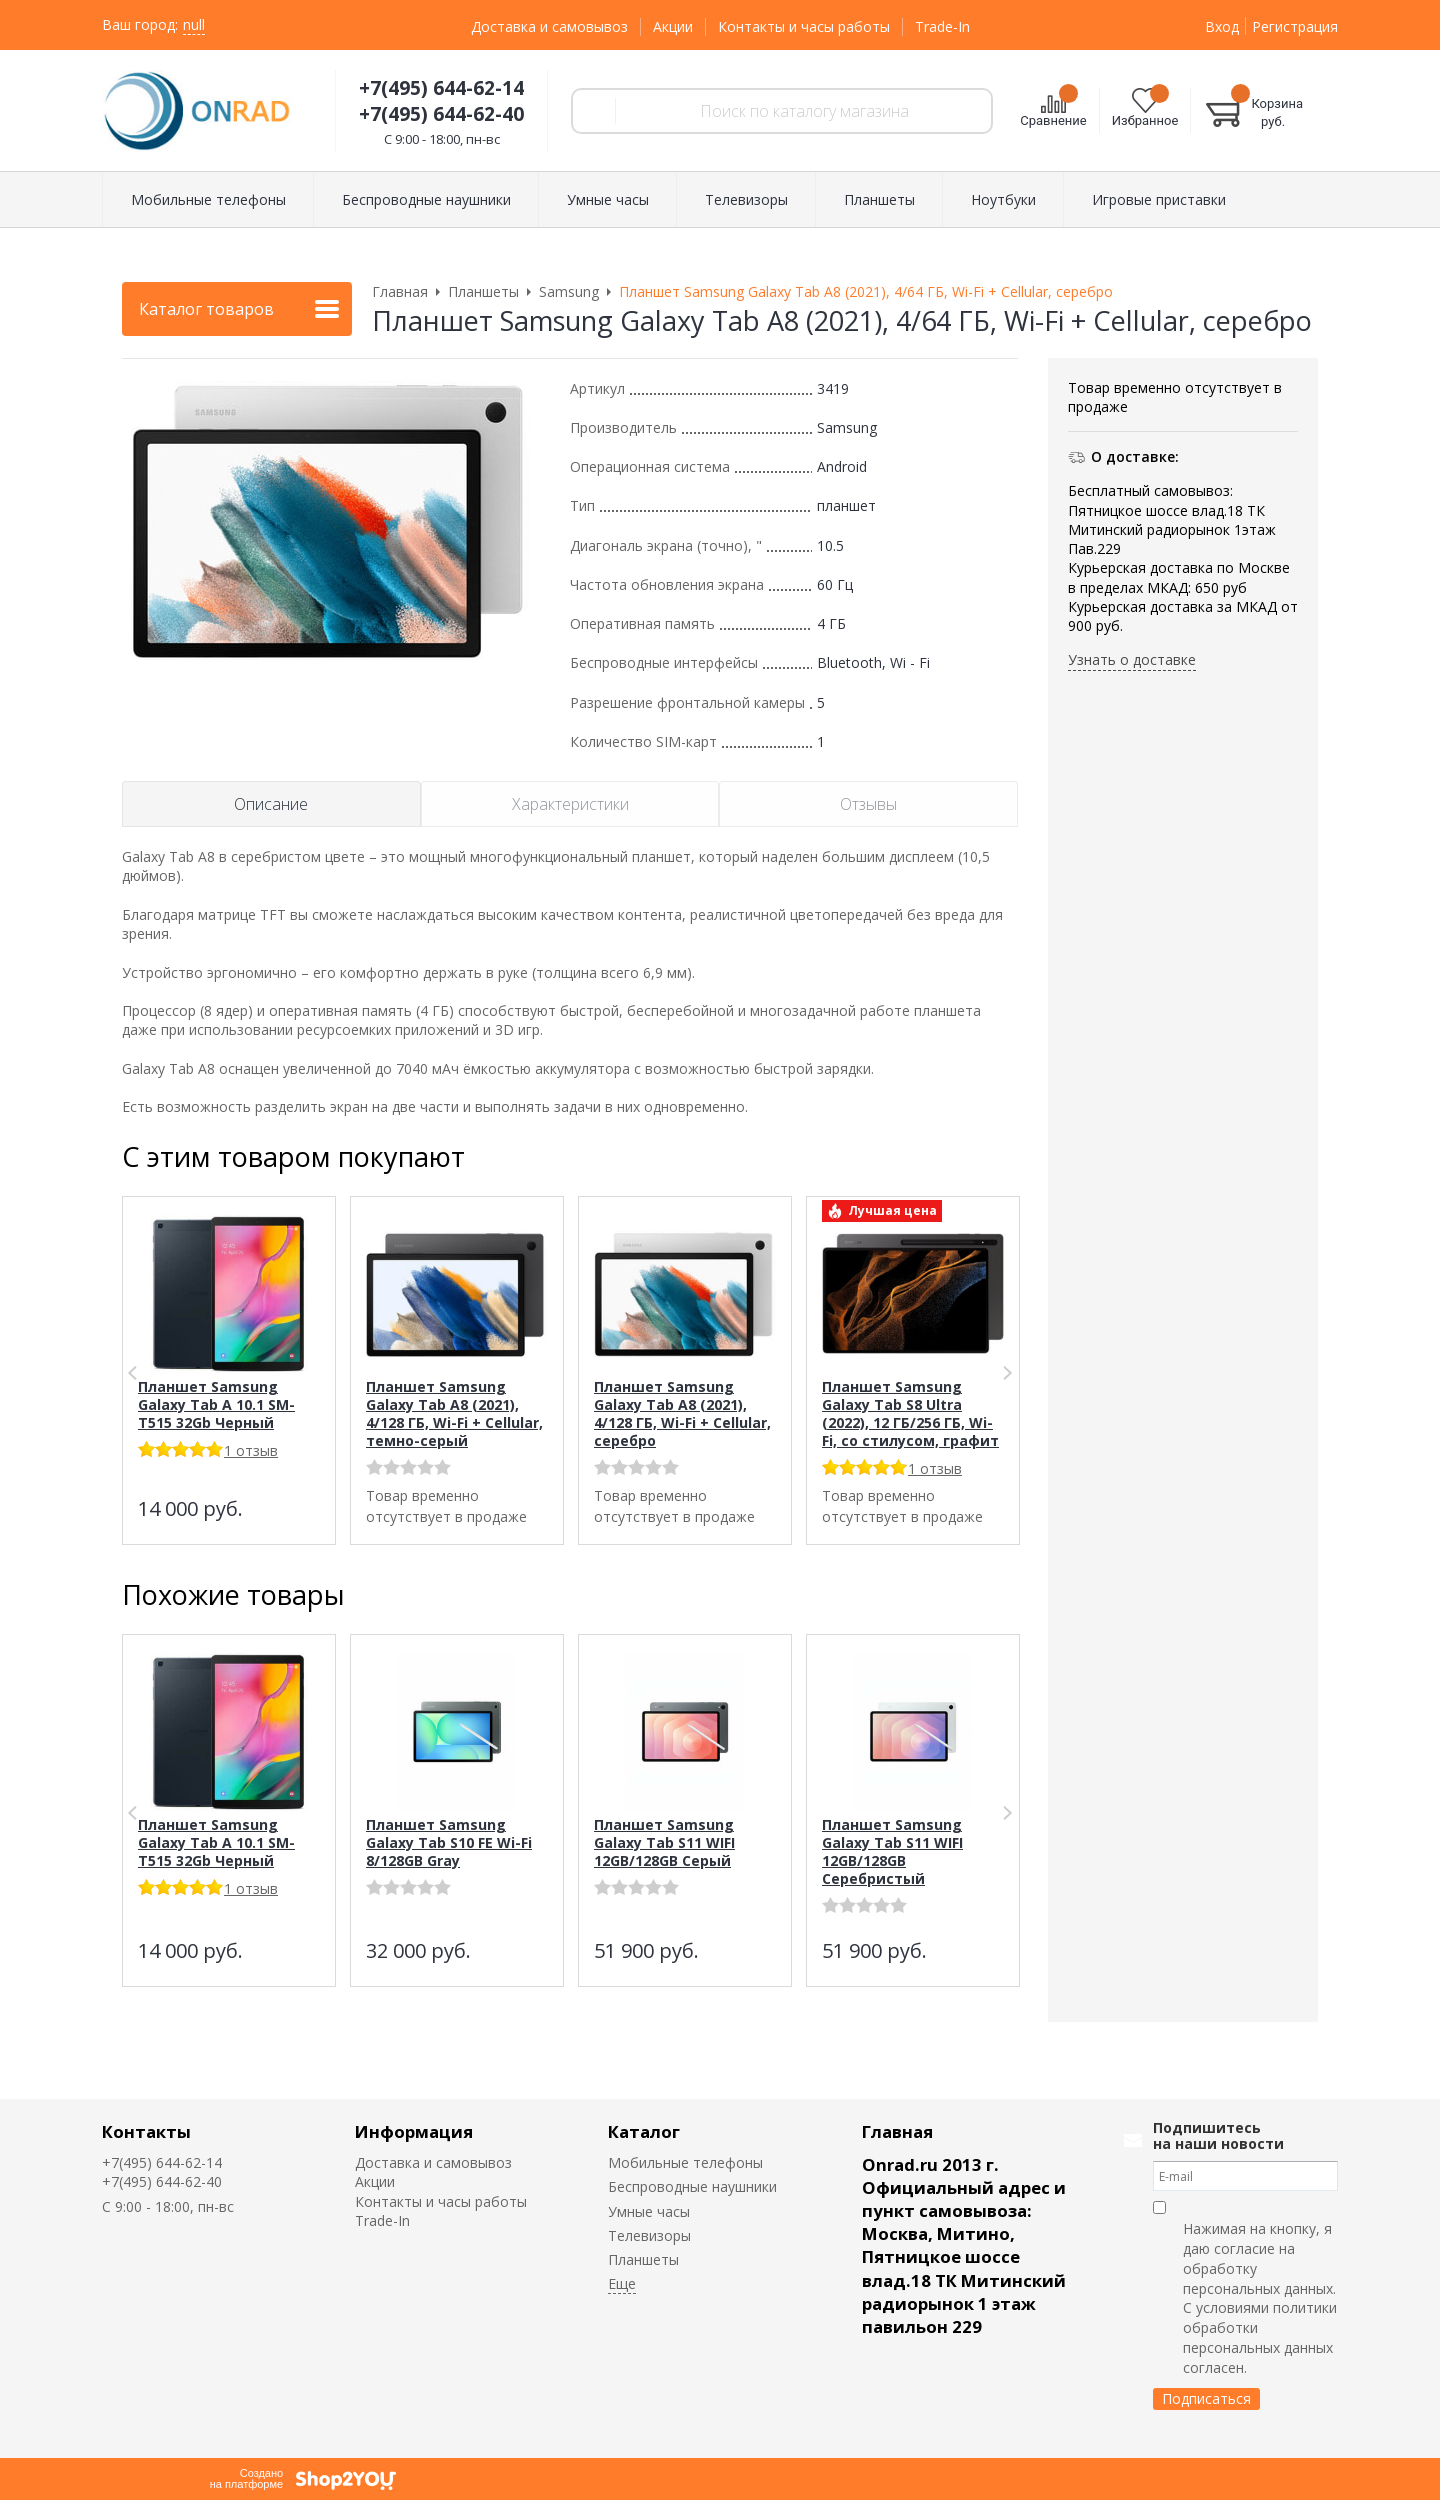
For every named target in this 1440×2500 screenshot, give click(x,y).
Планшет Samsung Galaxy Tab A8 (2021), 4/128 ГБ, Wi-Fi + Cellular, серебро (682, 1413)
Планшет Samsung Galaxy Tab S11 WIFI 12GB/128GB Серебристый (892, 1851)
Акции (673, 26)
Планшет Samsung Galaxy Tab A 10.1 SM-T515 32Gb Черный (216, 1404)
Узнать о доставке (1132, 659)
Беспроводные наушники (692, 2186)
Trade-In (942, 26)
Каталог (644, 2131)
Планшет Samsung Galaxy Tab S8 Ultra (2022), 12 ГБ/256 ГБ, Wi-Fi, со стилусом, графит (910, 1413)
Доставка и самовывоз (549, 26)
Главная (897, 2131)
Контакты (146, 2131)
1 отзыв (251, 1450)
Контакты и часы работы (804, 26)
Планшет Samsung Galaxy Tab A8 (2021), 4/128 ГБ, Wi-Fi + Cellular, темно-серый (454, 1413)
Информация (414, 2131)
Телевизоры (649, 2235)
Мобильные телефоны (685, 2162)
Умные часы (649, 2211)
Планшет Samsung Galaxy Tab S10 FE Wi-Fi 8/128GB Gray (449, 1842)
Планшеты (643, 2259)
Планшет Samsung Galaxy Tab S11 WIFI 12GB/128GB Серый (664, 1842)
